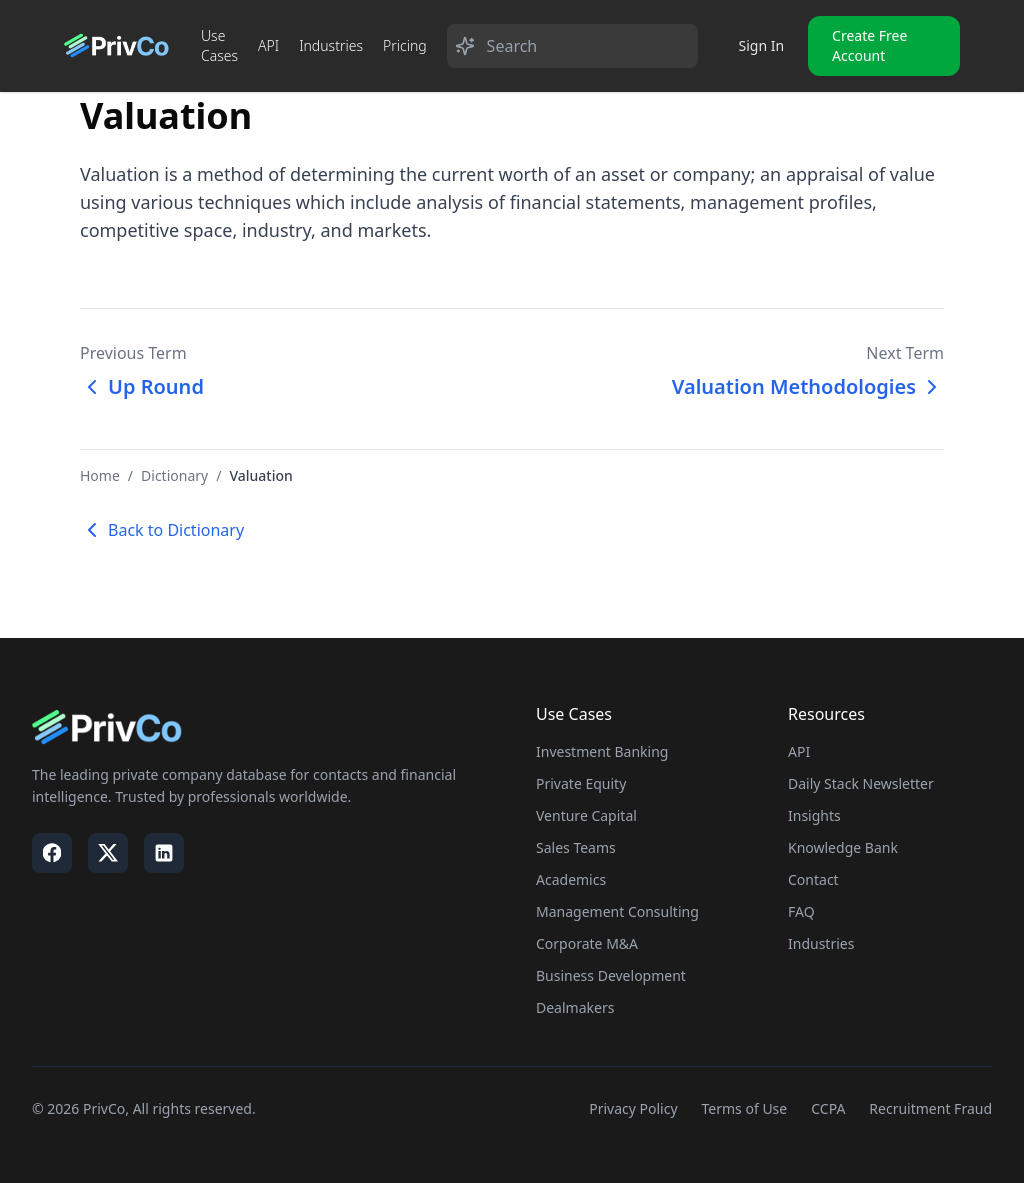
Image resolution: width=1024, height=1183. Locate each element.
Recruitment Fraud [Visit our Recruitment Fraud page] (930, 1108)
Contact (813, 879)
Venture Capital (586, 815)
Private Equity (581, 783)
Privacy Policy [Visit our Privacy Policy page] (633, 1108)
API (268, 45)
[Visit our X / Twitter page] (108, 853)
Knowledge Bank (843, 847)
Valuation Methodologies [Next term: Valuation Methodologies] (808, 386)
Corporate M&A (587, 943)
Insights (814, 815)
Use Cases (219, 45)
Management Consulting (617, 911)
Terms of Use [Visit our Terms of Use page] (745, 1108)
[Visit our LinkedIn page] (164, 853)
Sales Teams (576, 847)
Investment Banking (602, 751)
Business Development (611, 975)
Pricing (405, 45)
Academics (571, 879)
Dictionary (174, 475)
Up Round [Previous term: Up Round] (142, 386)
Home (100, 475)
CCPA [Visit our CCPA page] (828, 1108)
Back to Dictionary (162, 530)
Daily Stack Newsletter (861, 783)
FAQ (801, 911)
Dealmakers (575, 1007)
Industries (331, 45)
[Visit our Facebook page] (52, 853)
